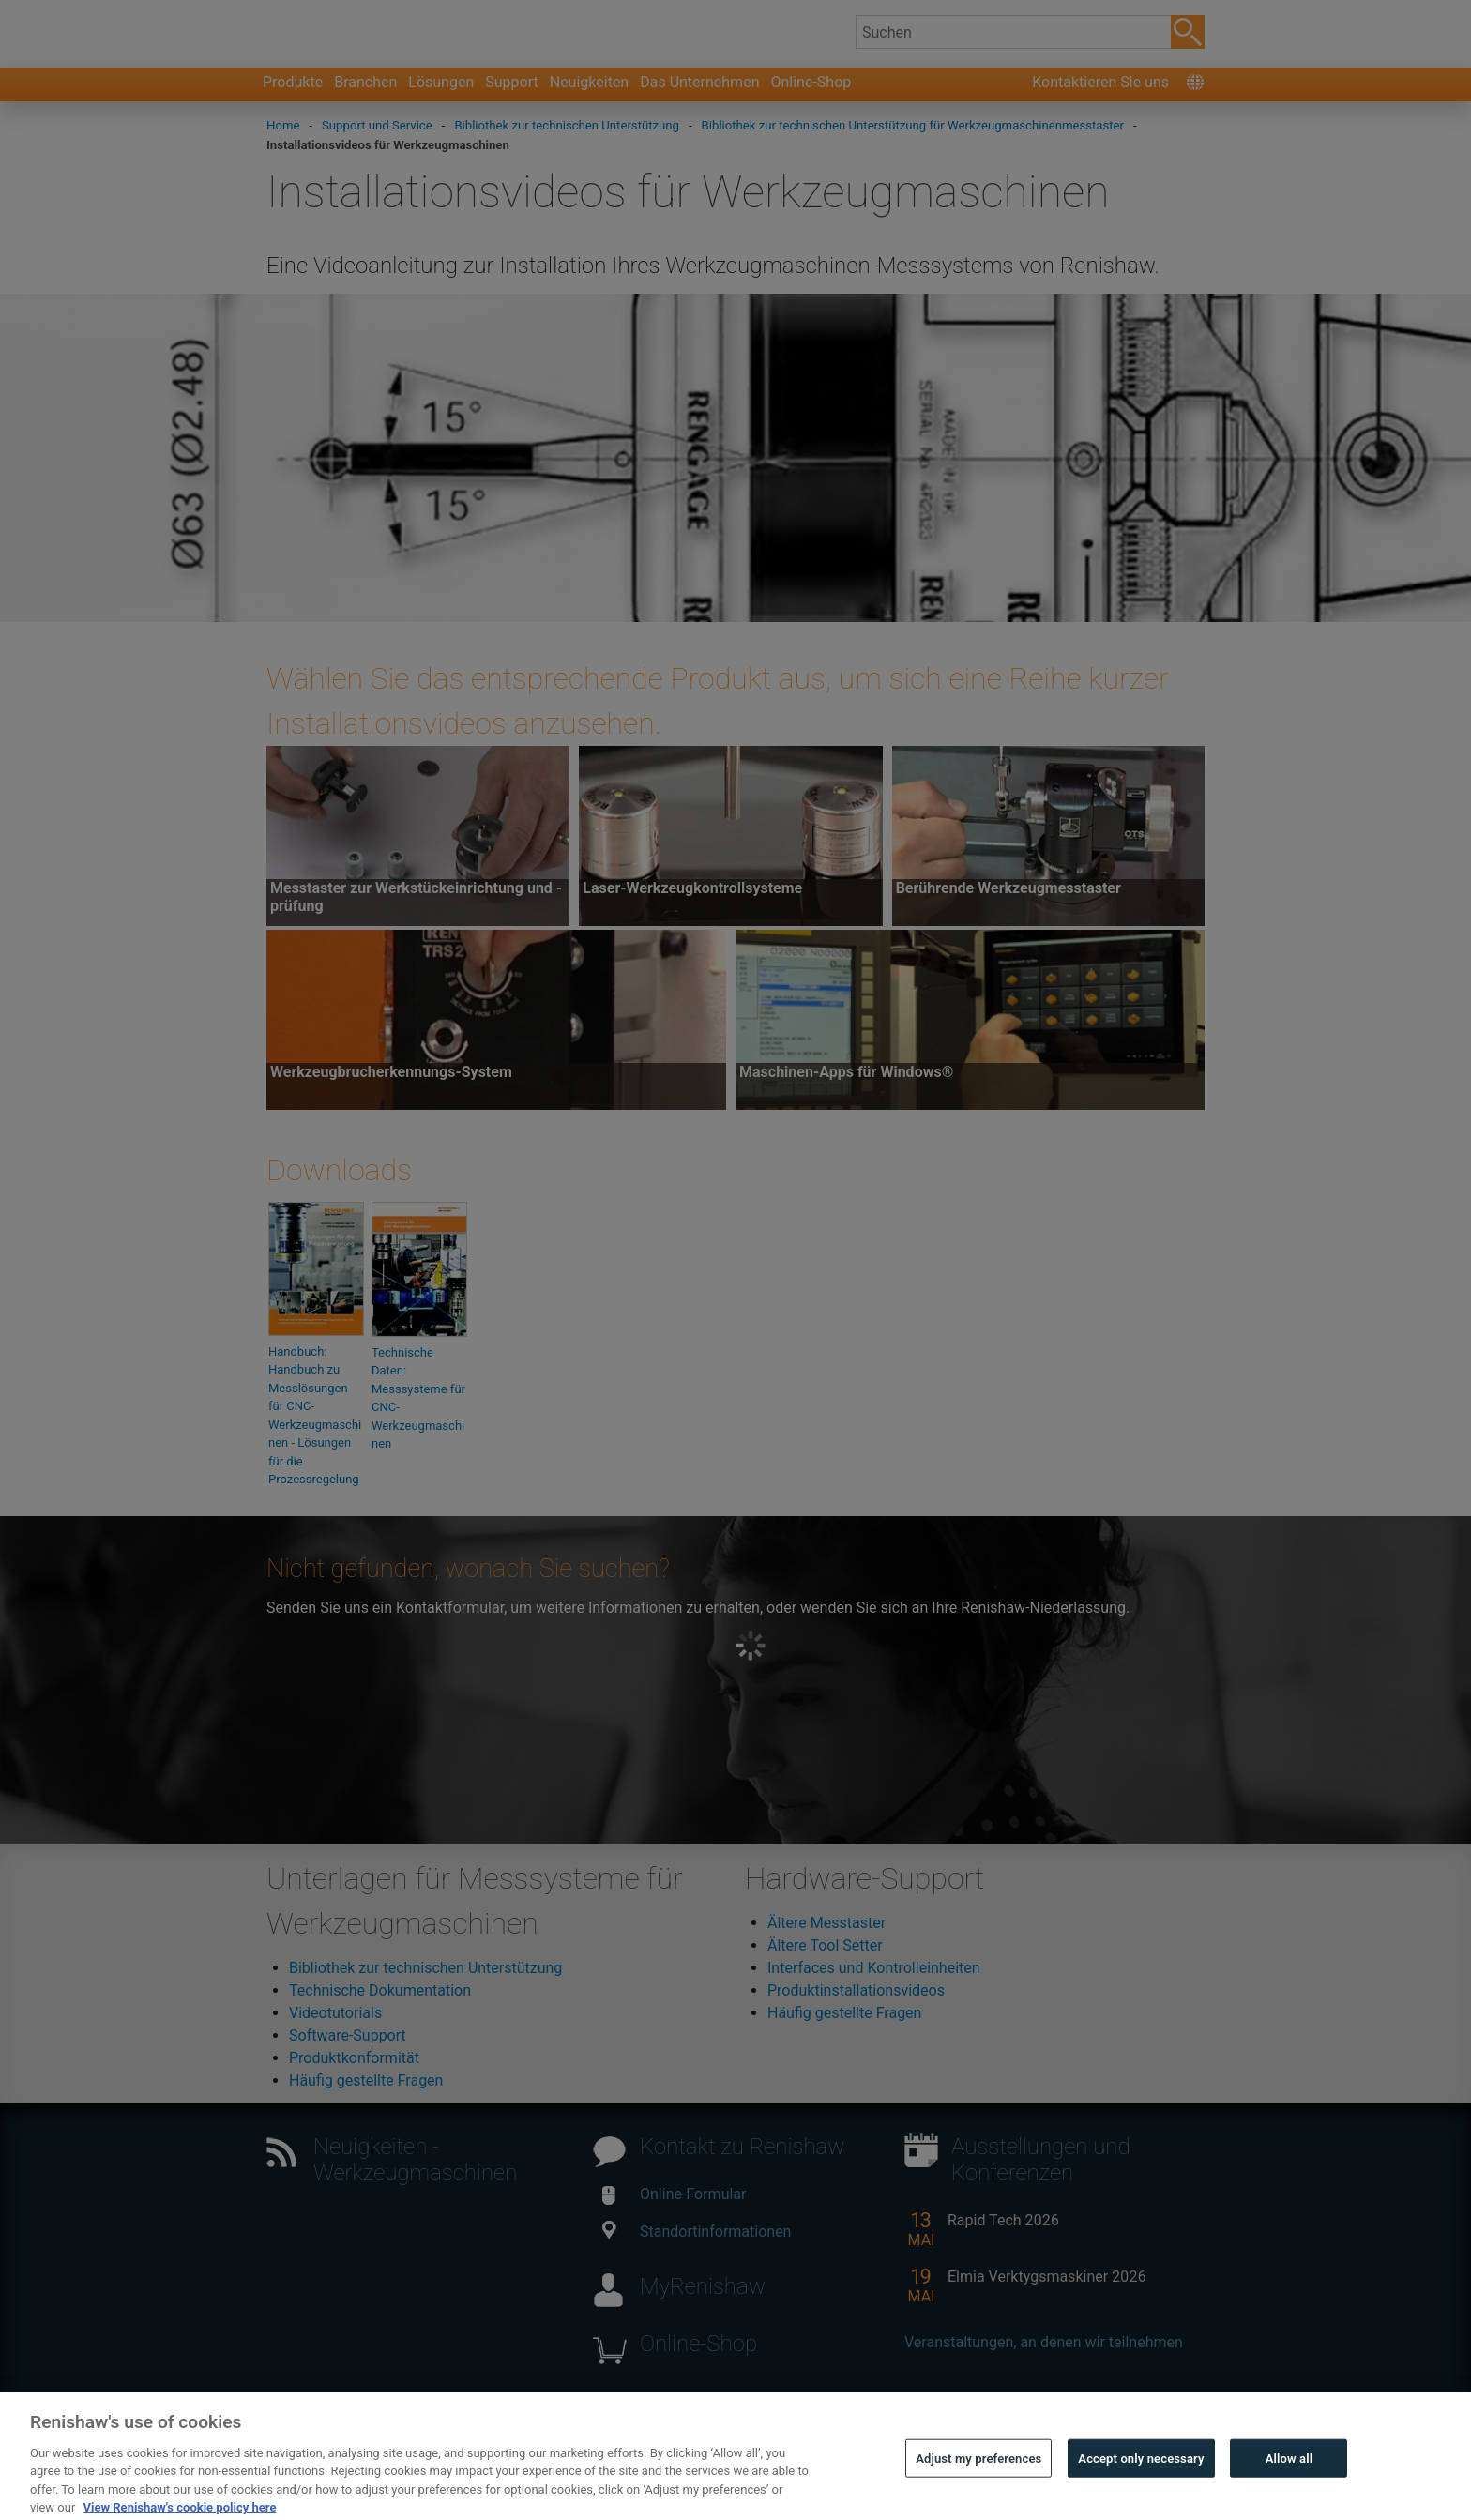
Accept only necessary (1141, 2491)
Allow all (1289, 2491)
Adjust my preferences (978, 2491)
